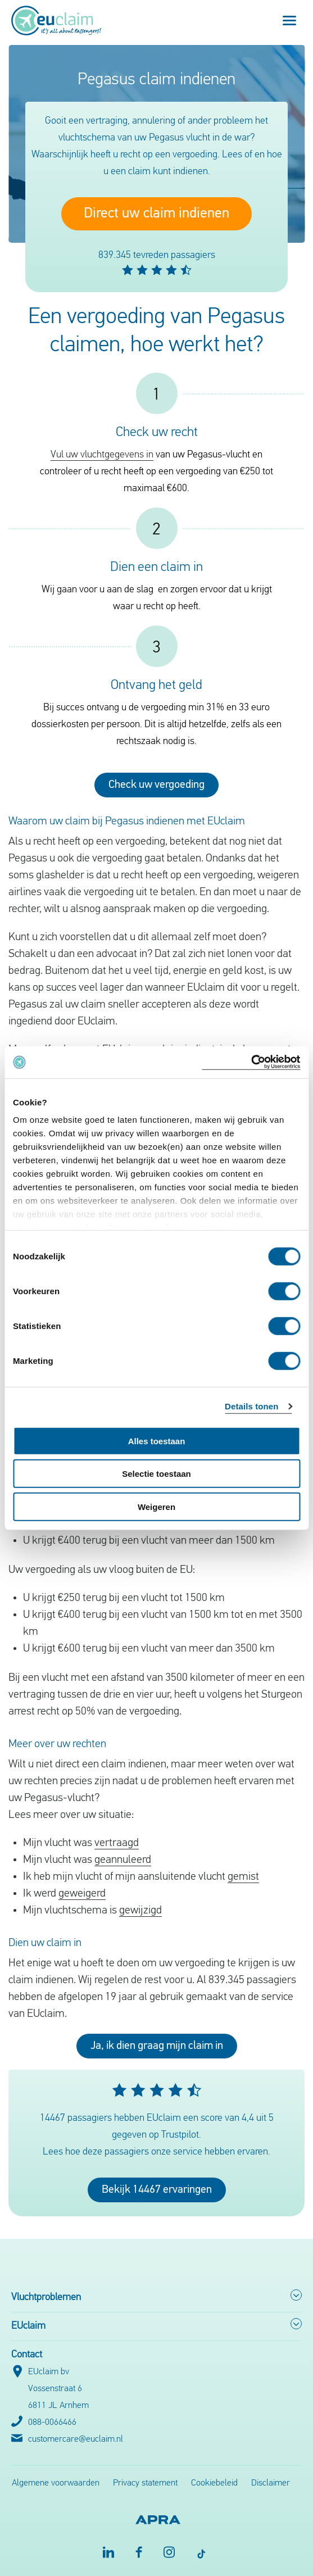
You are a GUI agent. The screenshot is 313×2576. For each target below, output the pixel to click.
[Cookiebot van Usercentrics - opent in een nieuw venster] (251, 1062)
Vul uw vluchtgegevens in (102, 455)
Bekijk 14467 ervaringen (157, 2190)
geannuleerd (122, 1860)
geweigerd (82, 1893)
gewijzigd (140, 1910)
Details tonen (251, 1406)
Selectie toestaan (156, 1474)
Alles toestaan (156, 1440)
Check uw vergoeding (156, 785)
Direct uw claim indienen (156, 213)
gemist (243, 1877)
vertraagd (116, 1843)
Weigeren (156, 1506)
